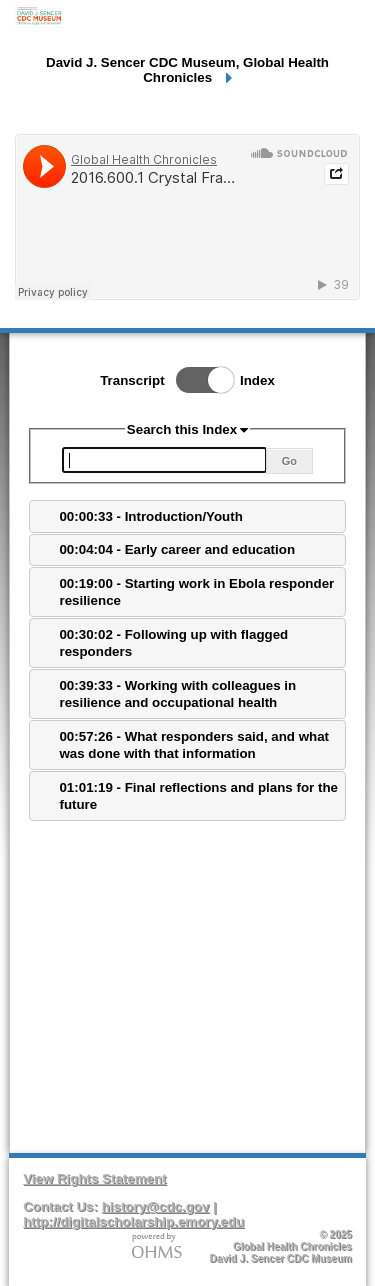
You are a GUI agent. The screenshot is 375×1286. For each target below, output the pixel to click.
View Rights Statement (94, 1178)
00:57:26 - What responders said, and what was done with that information (194, 745)
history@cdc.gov (156, 1206)
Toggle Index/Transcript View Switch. (199, 380)
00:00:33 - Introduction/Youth (150, 516)
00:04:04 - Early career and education (177, 549)
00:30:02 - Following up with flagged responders (173, 643)
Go (289, 461)
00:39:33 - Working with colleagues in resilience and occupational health (177, 694)
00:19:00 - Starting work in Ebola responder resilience (196, 592)
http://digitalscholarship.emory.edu (133, 1221)
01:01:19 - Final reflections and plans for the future (198, 796)
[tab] (187, 516)
